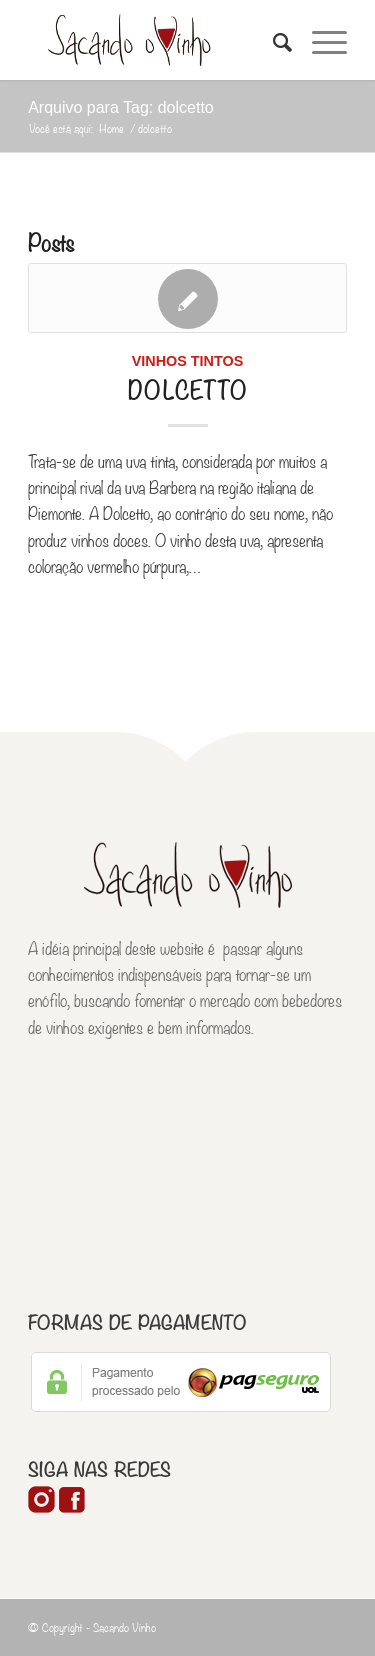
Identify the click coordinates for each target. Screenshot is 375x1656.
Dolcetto (188, 388)
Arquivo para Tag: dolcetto (121, 107)
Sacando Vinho (124, 1627)
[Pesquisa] (272, 40)
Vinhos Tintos (188, 361)
